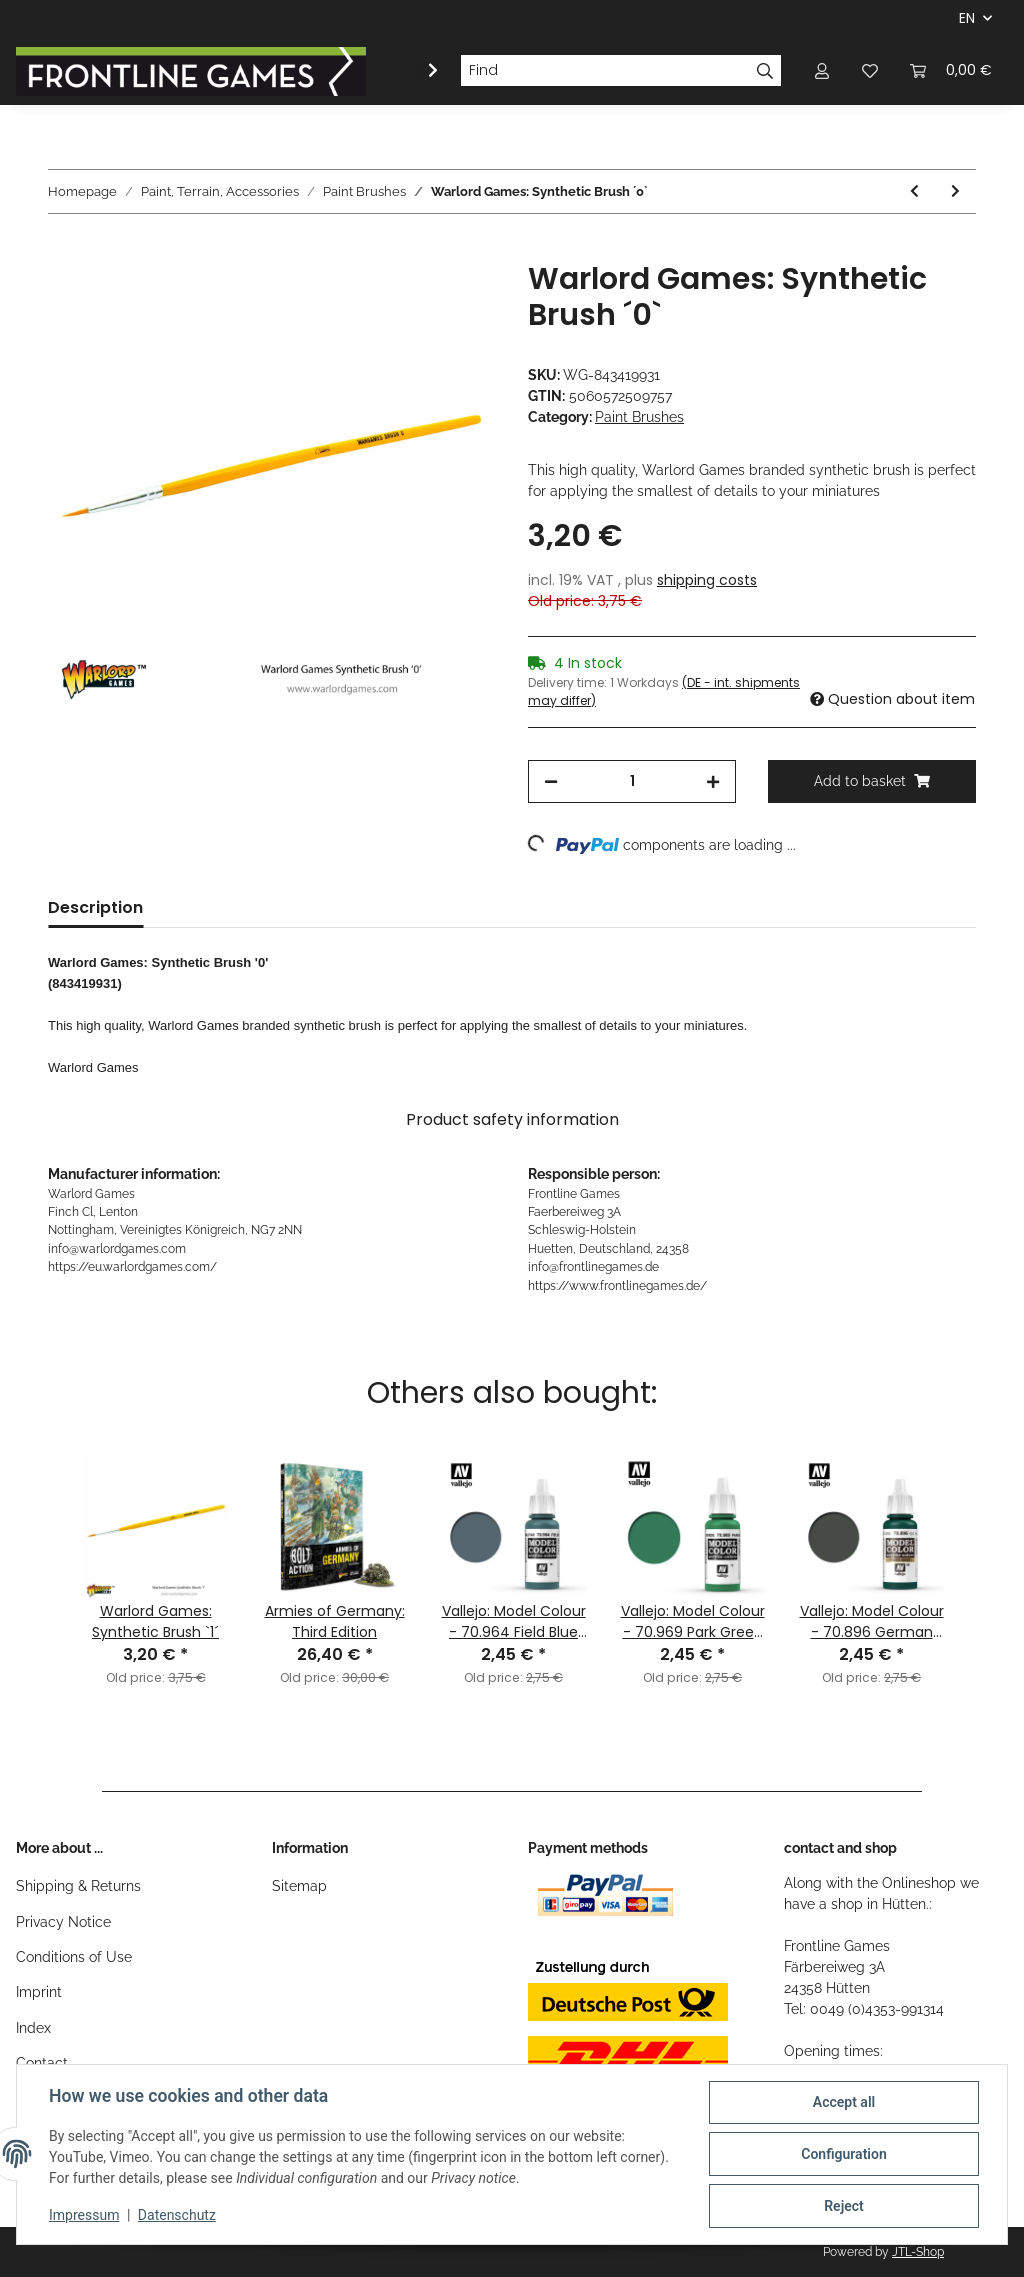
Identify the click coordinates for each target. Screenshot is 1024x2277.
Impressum (84, 2215)
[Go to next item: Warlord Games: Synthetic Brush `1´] (955, 191)
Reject (844, 2206)
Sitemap (299, 1886)
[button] (822, 70)
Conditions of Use (74, 1957)
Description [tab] (95, 907)
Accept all (844, 2102)
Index (33, 2028)
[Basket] (951, 70)
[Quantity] (632, 781)
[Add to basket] (64, 250)
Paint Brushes (639, 417)
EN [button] (967, 18)
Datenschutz (177, 2215)
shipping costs (707, 580)
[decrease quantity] (551, 781)
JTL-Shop (918, 2252)
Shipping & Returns (78, 1886)
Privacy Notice (63, 1922)
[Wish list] (870, 70)
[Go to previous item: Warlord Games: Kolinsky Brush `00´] (914, 191)
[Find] (605, 71)
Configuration (843, 2154)
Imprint (39, 1992)
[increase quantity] (713, 781)
